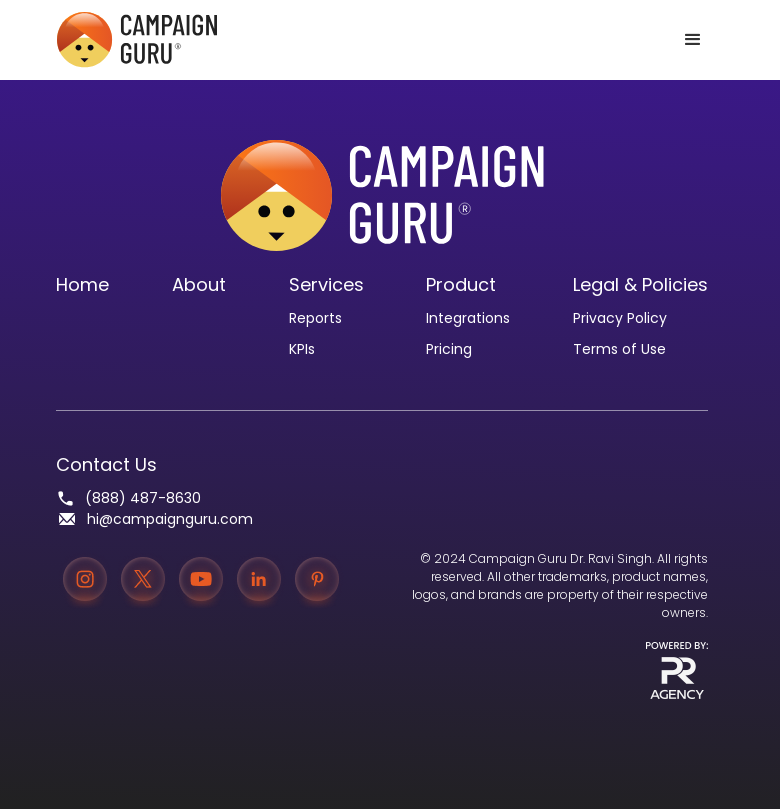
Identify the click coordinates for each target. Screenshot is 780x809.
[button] (693, 40)
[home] (137, 40)
